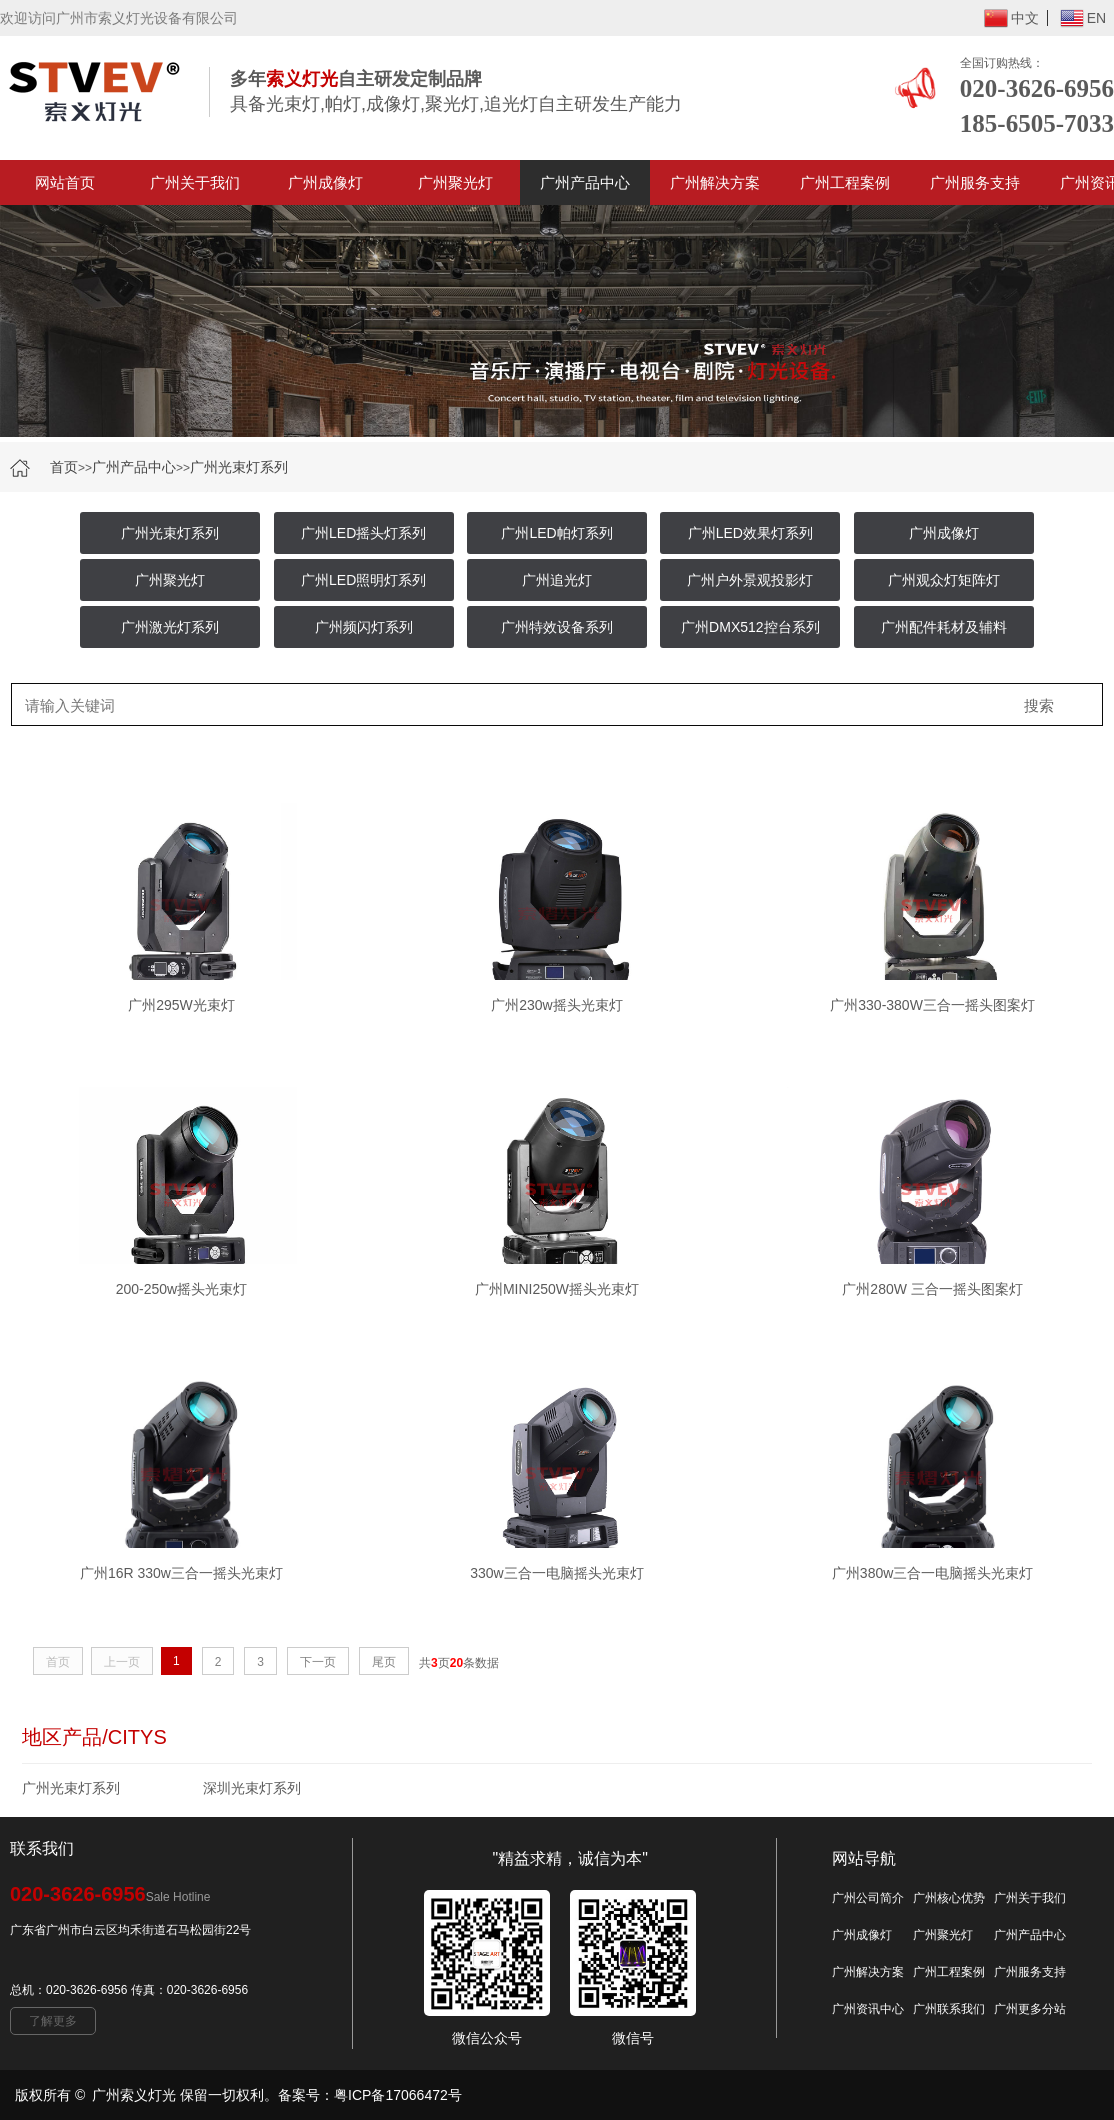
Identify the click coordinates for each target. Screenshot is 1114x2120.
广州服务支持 (975, 182)
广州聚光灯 (455, 182)
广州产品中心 (585, 182)
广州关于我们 (195, 182)
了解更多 (53, 2021)
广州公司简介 (868, 1898)
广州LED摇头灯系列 (363, 533)
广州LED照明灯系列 (363, 580)
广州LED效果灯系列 (750, 533)
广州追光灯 (557, 580)
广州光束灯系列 (239, 467)
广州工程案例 (845, 182)
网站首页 (65, 182)
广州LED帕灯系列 (556, 533)
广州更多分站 (1030, 2009)
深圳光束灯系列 (252, 1788)
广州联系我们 (949, 2009)
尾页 (384, 1662)
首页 (64, 467)
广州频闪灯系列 (364, 627)
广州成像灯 (325, 182)
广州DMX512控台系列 (750, 627)
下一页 (318, 1662)
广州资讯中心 (868, 2009)
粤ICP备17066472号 (398, 2095)
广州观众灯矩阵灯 (944, 580)
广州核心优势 (949, 1898)
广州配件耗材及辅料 (944, 627)
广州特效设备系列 (557, 627)
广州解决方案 (715, 182)
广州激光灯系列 (170, 627)
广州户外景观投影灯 (750, 580)
